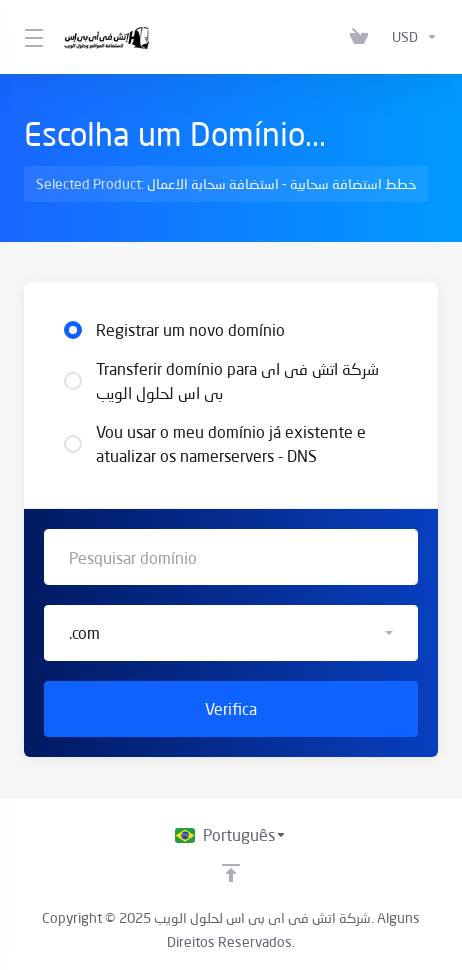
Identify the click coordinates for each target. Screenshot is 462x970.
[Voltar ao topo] (231, 873)
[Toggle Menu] (32, 37)
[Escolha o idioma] (231, 835)
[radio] (73, 330)
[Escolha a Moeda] (411, 37)
